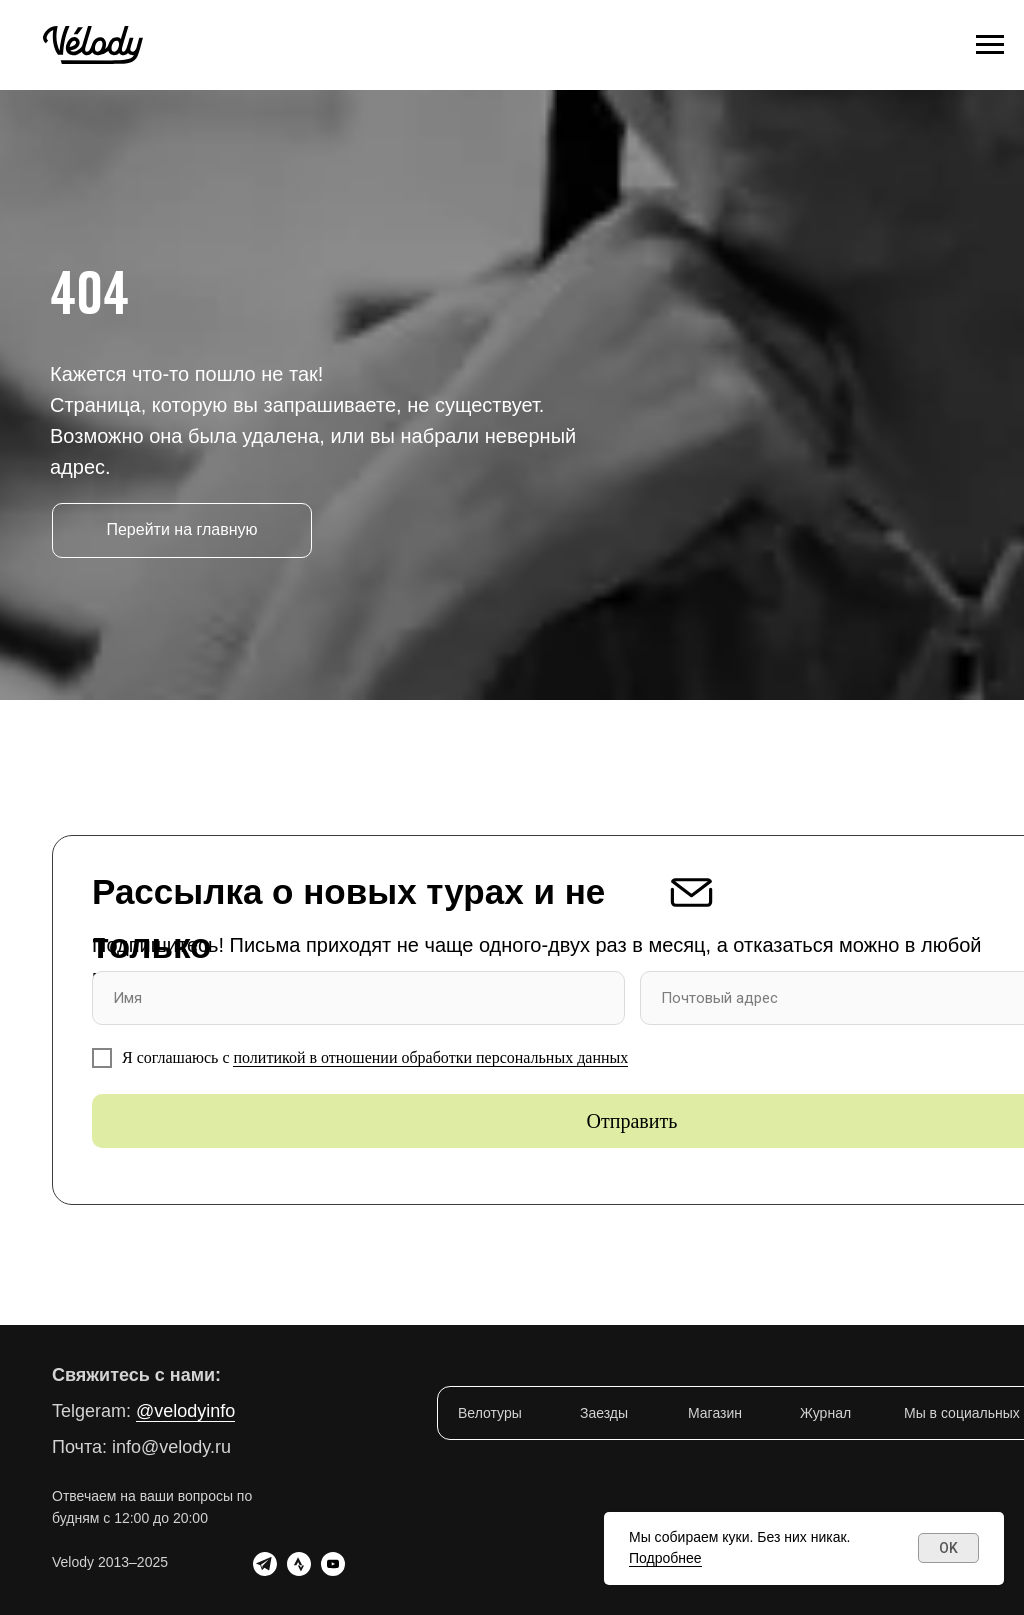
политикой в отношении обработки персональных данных (430, 1057)
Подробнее (665, 1558)
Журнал (825, 1413)
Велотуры (490, 1413)
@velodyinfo (185, 1411)
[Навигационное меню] (990, 45)
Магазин (715, 1413)
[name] (358, 998)
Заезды (604, 1413)
